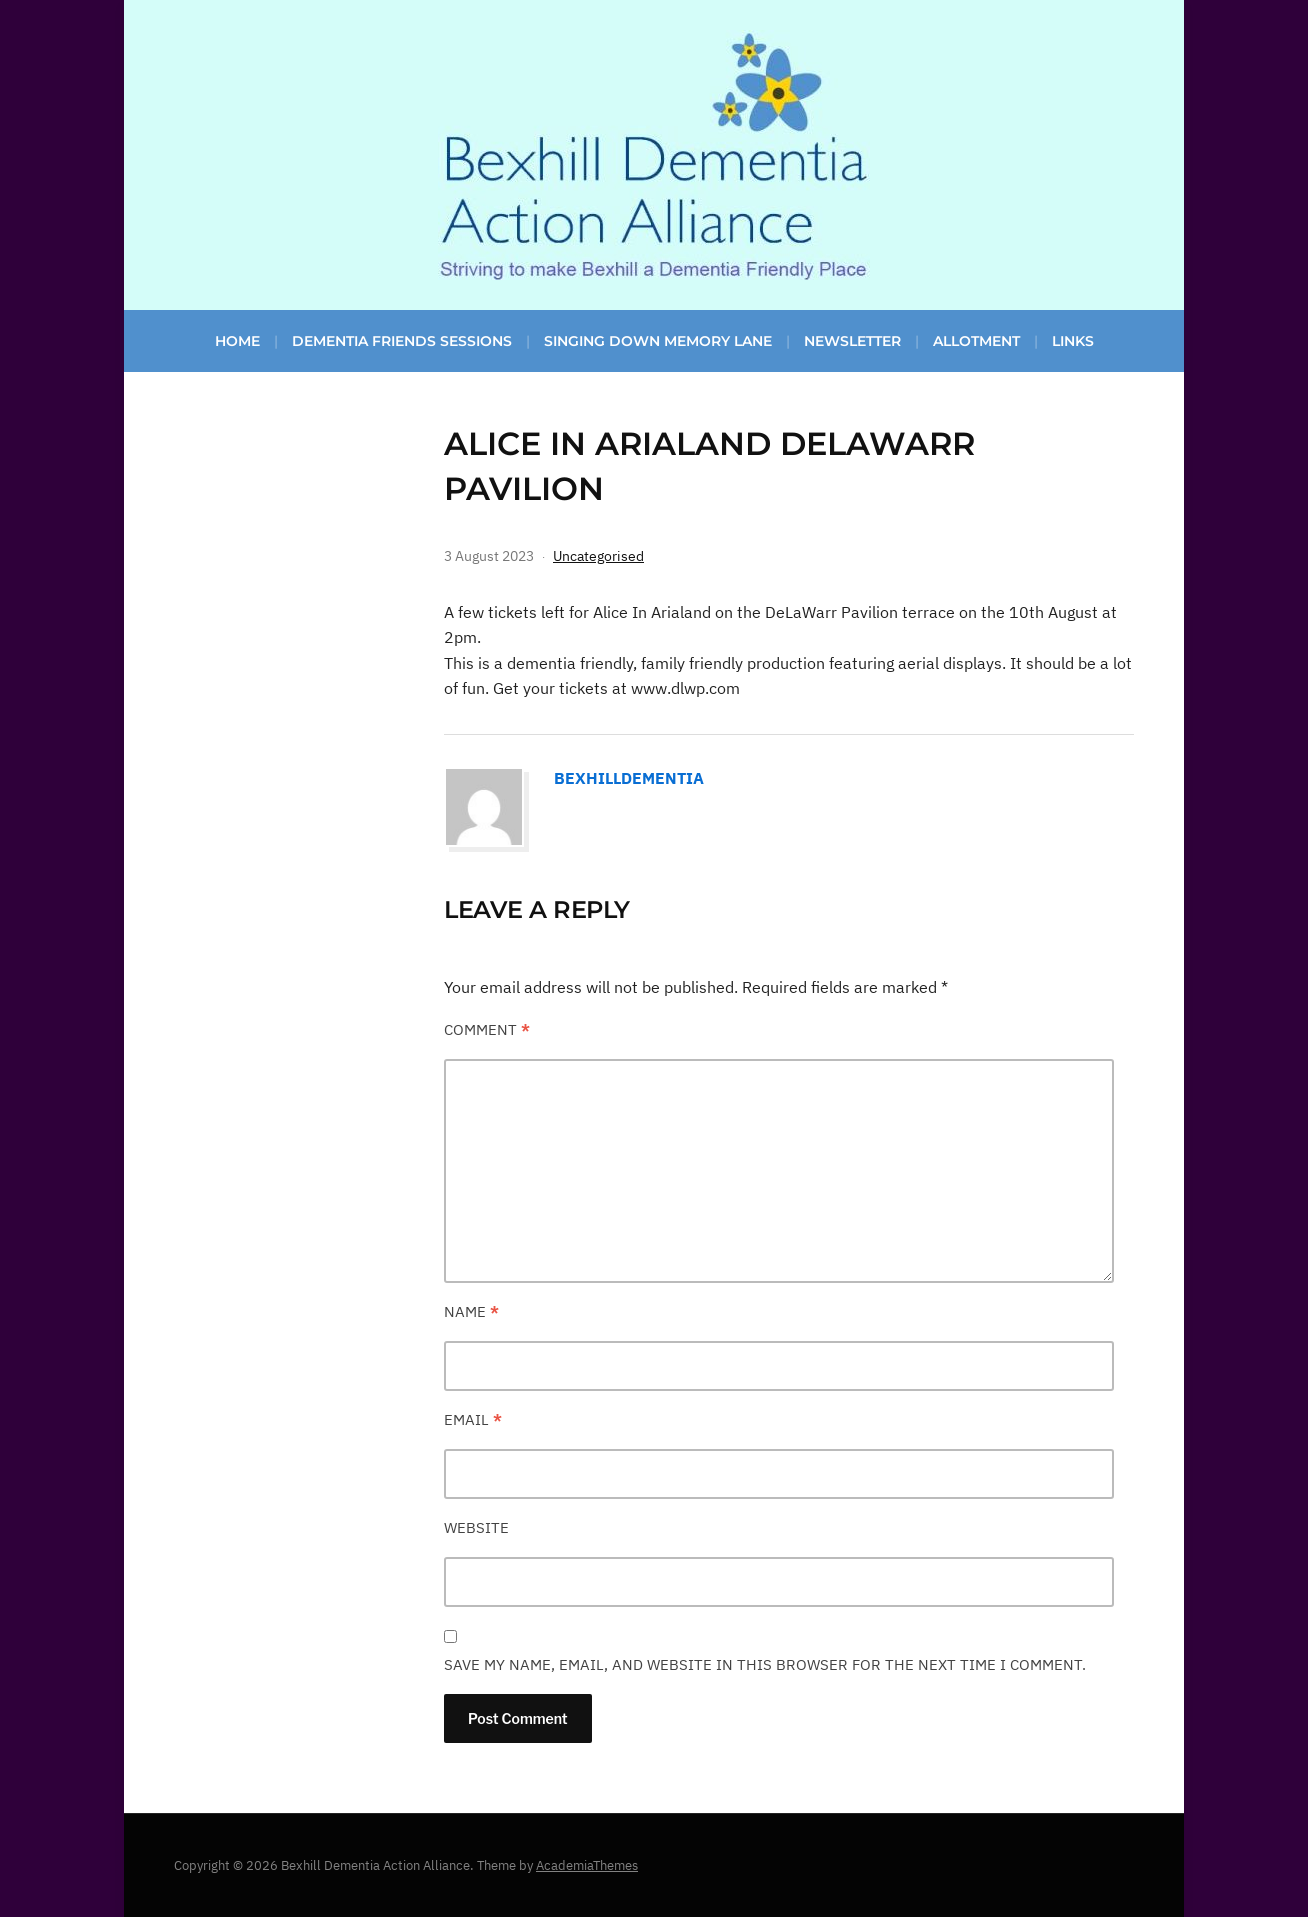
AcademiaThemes (587, 1865)
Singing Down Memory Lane (658, 341)
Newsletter (852, 341)
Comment (487, 1029)
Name (471, 1311)
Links (1073, 341)
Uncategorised (598, 556)
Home (237, 341)
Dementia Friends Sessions (402, 341)
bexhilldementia (629, 778)
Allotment (976, 341)
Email (473, 1419)
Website (476, 1527)
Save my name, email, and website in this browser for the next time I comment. (765, 1664)
